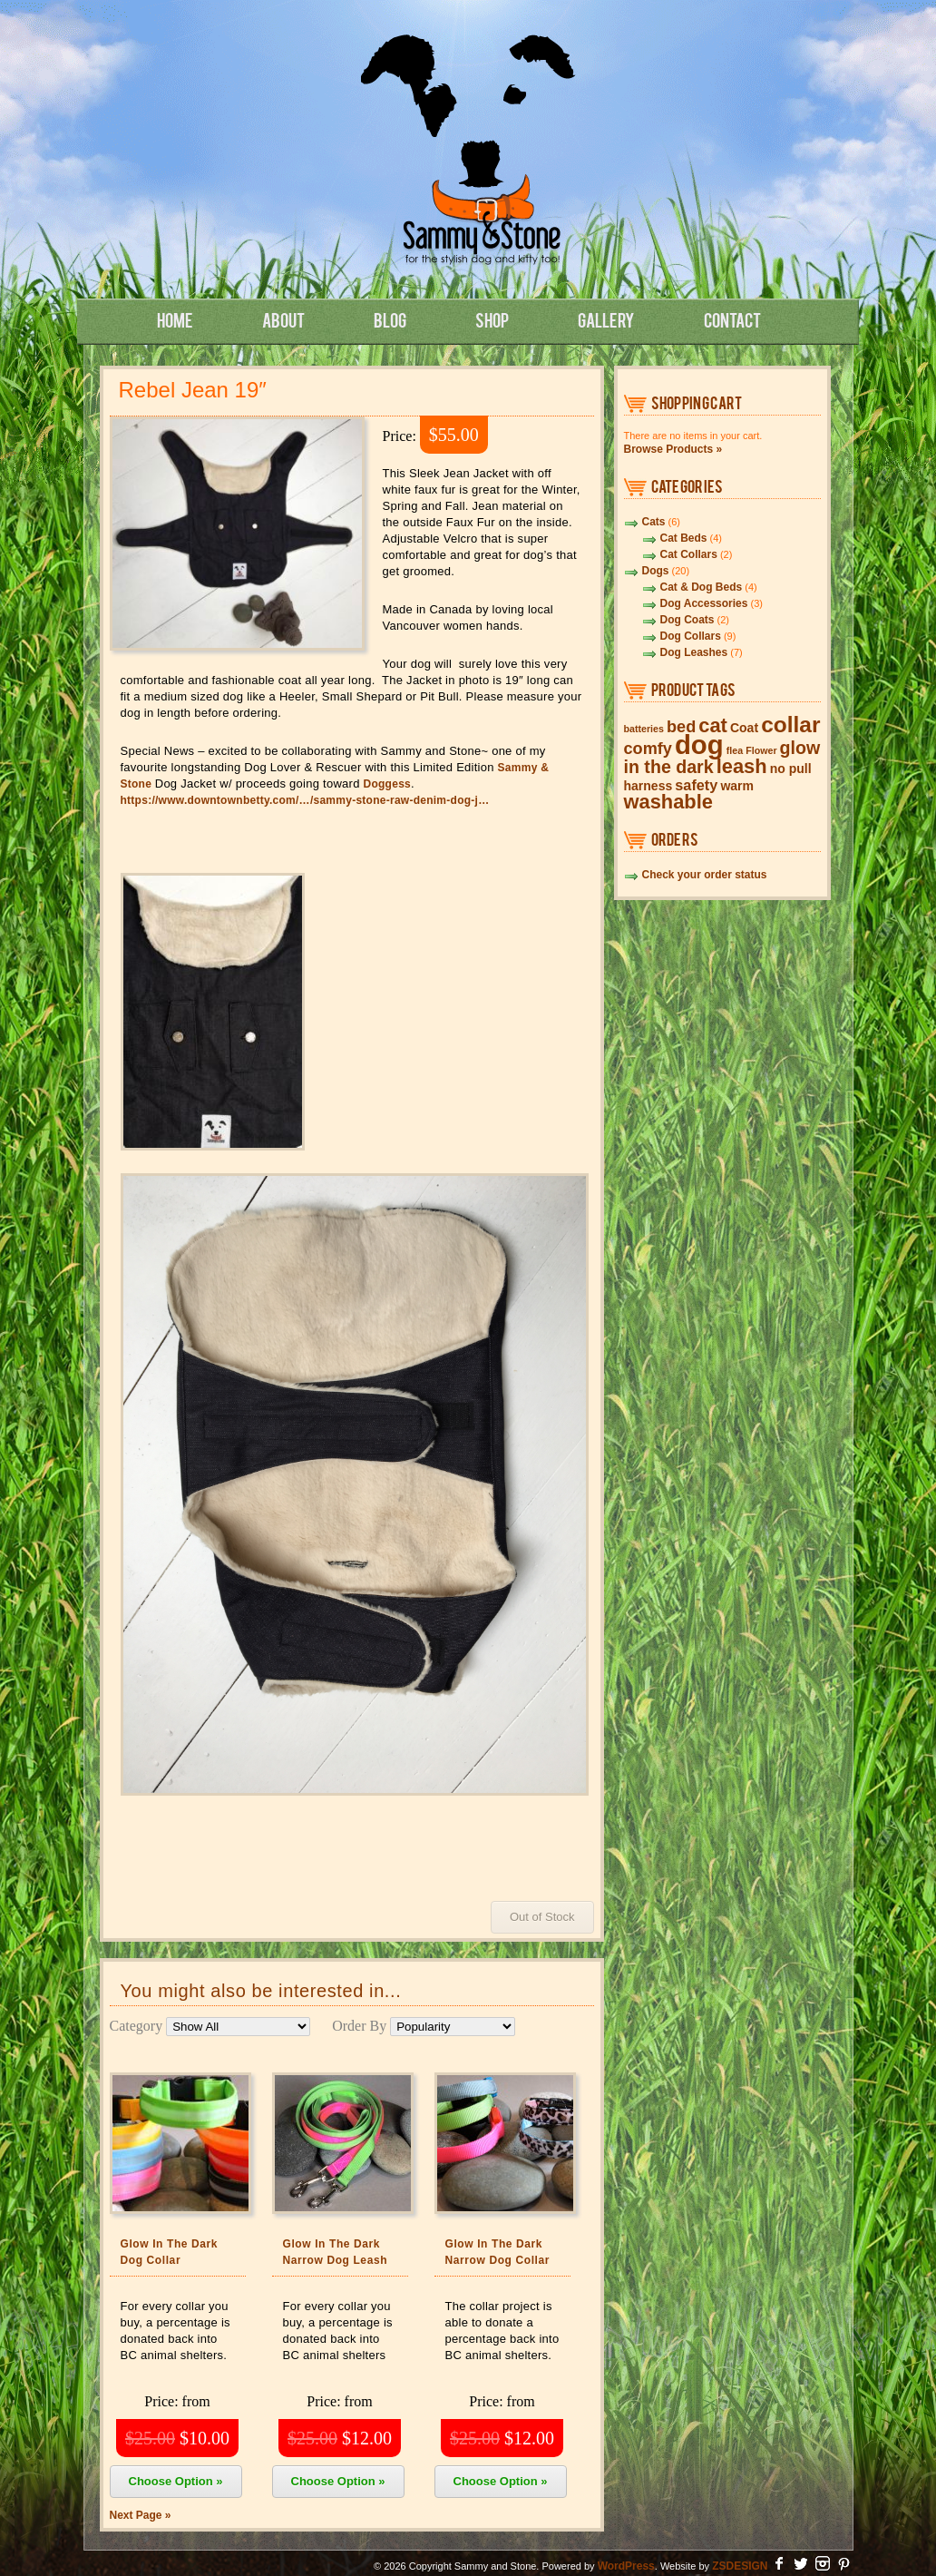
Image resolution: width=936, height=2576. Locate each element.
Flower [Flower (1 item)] (761, 750)
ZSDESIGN (739, 2566)
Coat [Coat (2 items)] (744, 727)
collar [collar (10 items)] (790, 724)
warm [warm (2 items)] (737, 786)
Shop (492, 319)
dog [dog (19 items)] (699, 744)
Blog (390, 319)
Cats (654, 521)
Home (175, 319)
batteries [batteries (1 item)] (644, 728)
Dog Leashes (694, 652)
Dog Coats (687, 619)
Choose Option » (176, 2481)
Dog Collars (690, 636)
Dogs (655, 570)
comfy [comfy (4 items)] (648, 748)
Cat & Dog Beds (701, 587)
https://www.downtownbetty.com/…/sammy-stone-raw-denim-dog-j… (305, 800)
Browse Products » (673, 449)
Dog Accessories (704, 603)
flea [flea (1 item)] (734, 750)
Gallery (606, 319)
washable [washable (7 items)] (668, 801)
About (283, 319)
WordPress (626, 2566)
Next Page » (140, 2515)
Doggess (388, 784)
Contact (732, 319)
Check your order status (704, 874)
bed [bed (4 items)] (681, 727)
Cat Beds (683, 538)
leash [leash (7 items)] (742, 766)
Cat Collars (688, 554)
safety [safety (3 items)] (696, 785)
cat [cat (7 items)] (712, 725)
